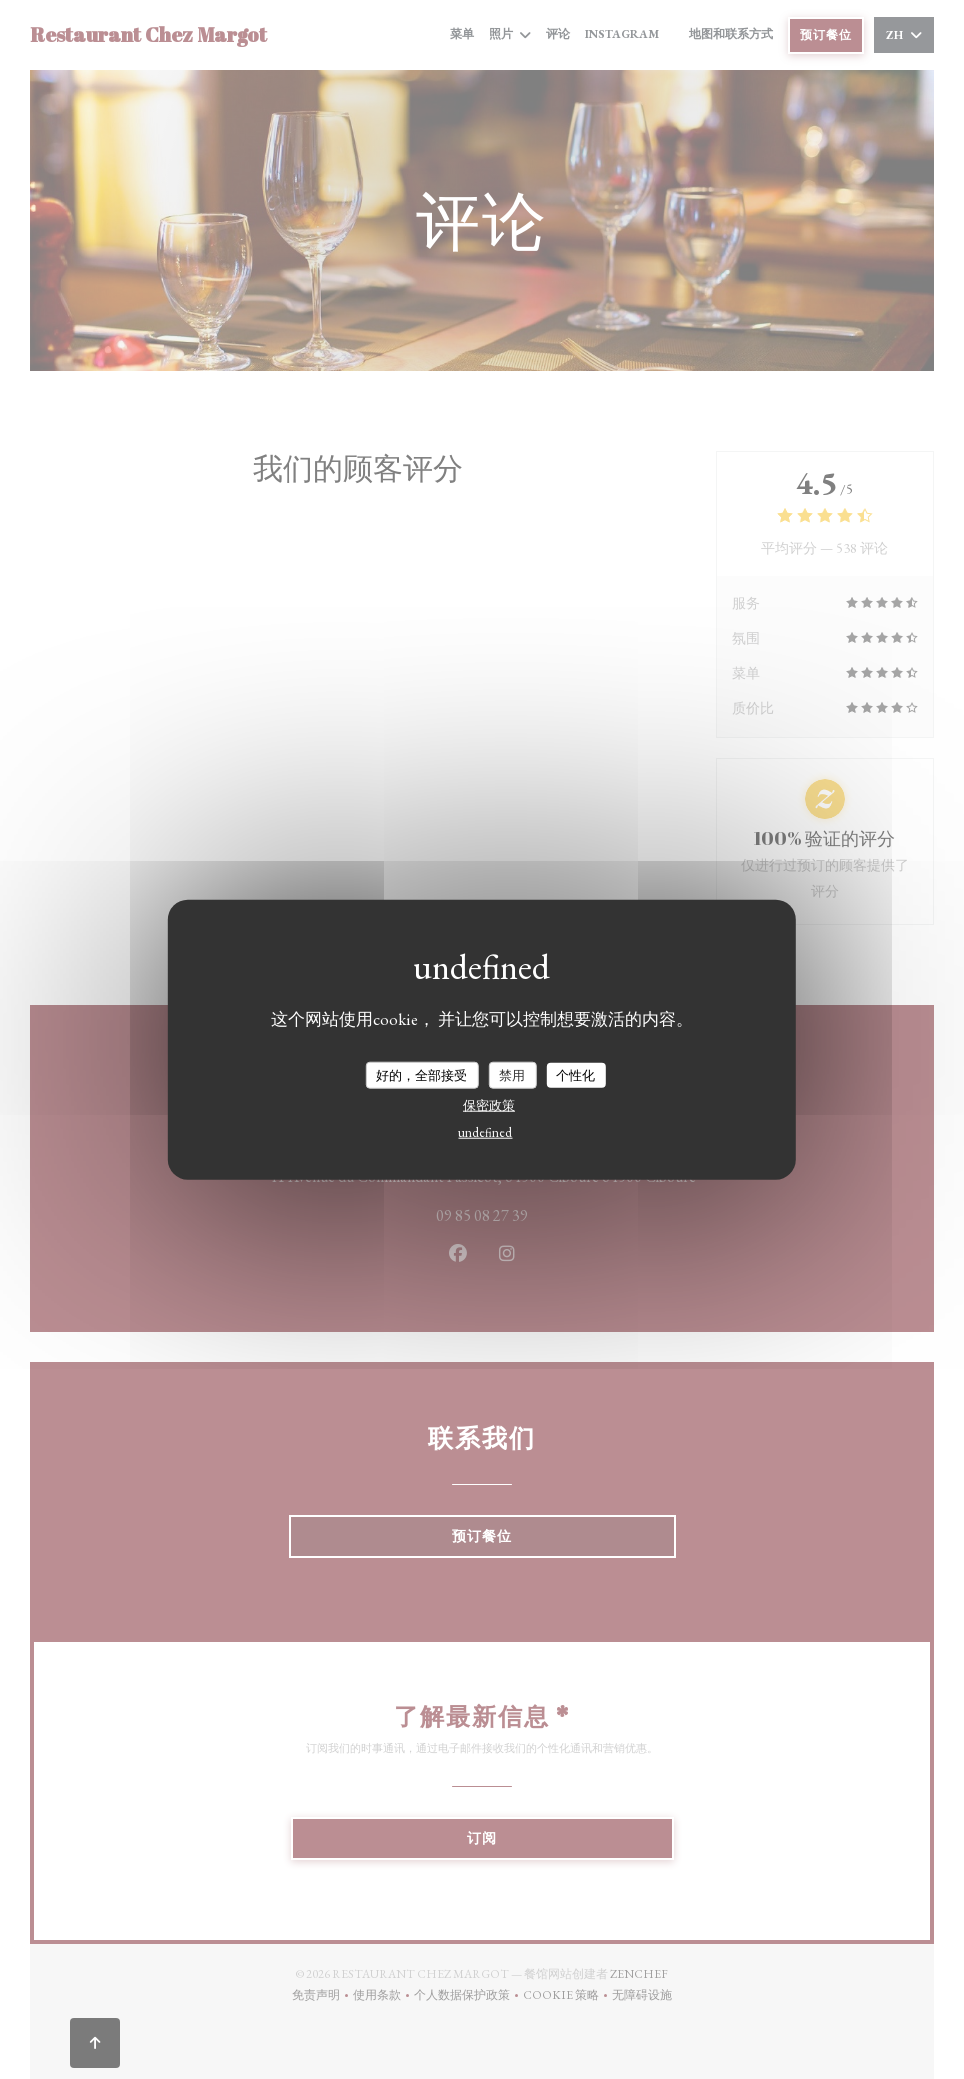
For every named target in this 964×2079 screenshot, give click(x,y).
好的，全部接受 (421, 1074)
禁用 (512, 1074)
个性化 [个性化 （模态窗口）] (575, 1074)
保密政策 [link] (489, 1105)
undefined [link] (485, 1132)
